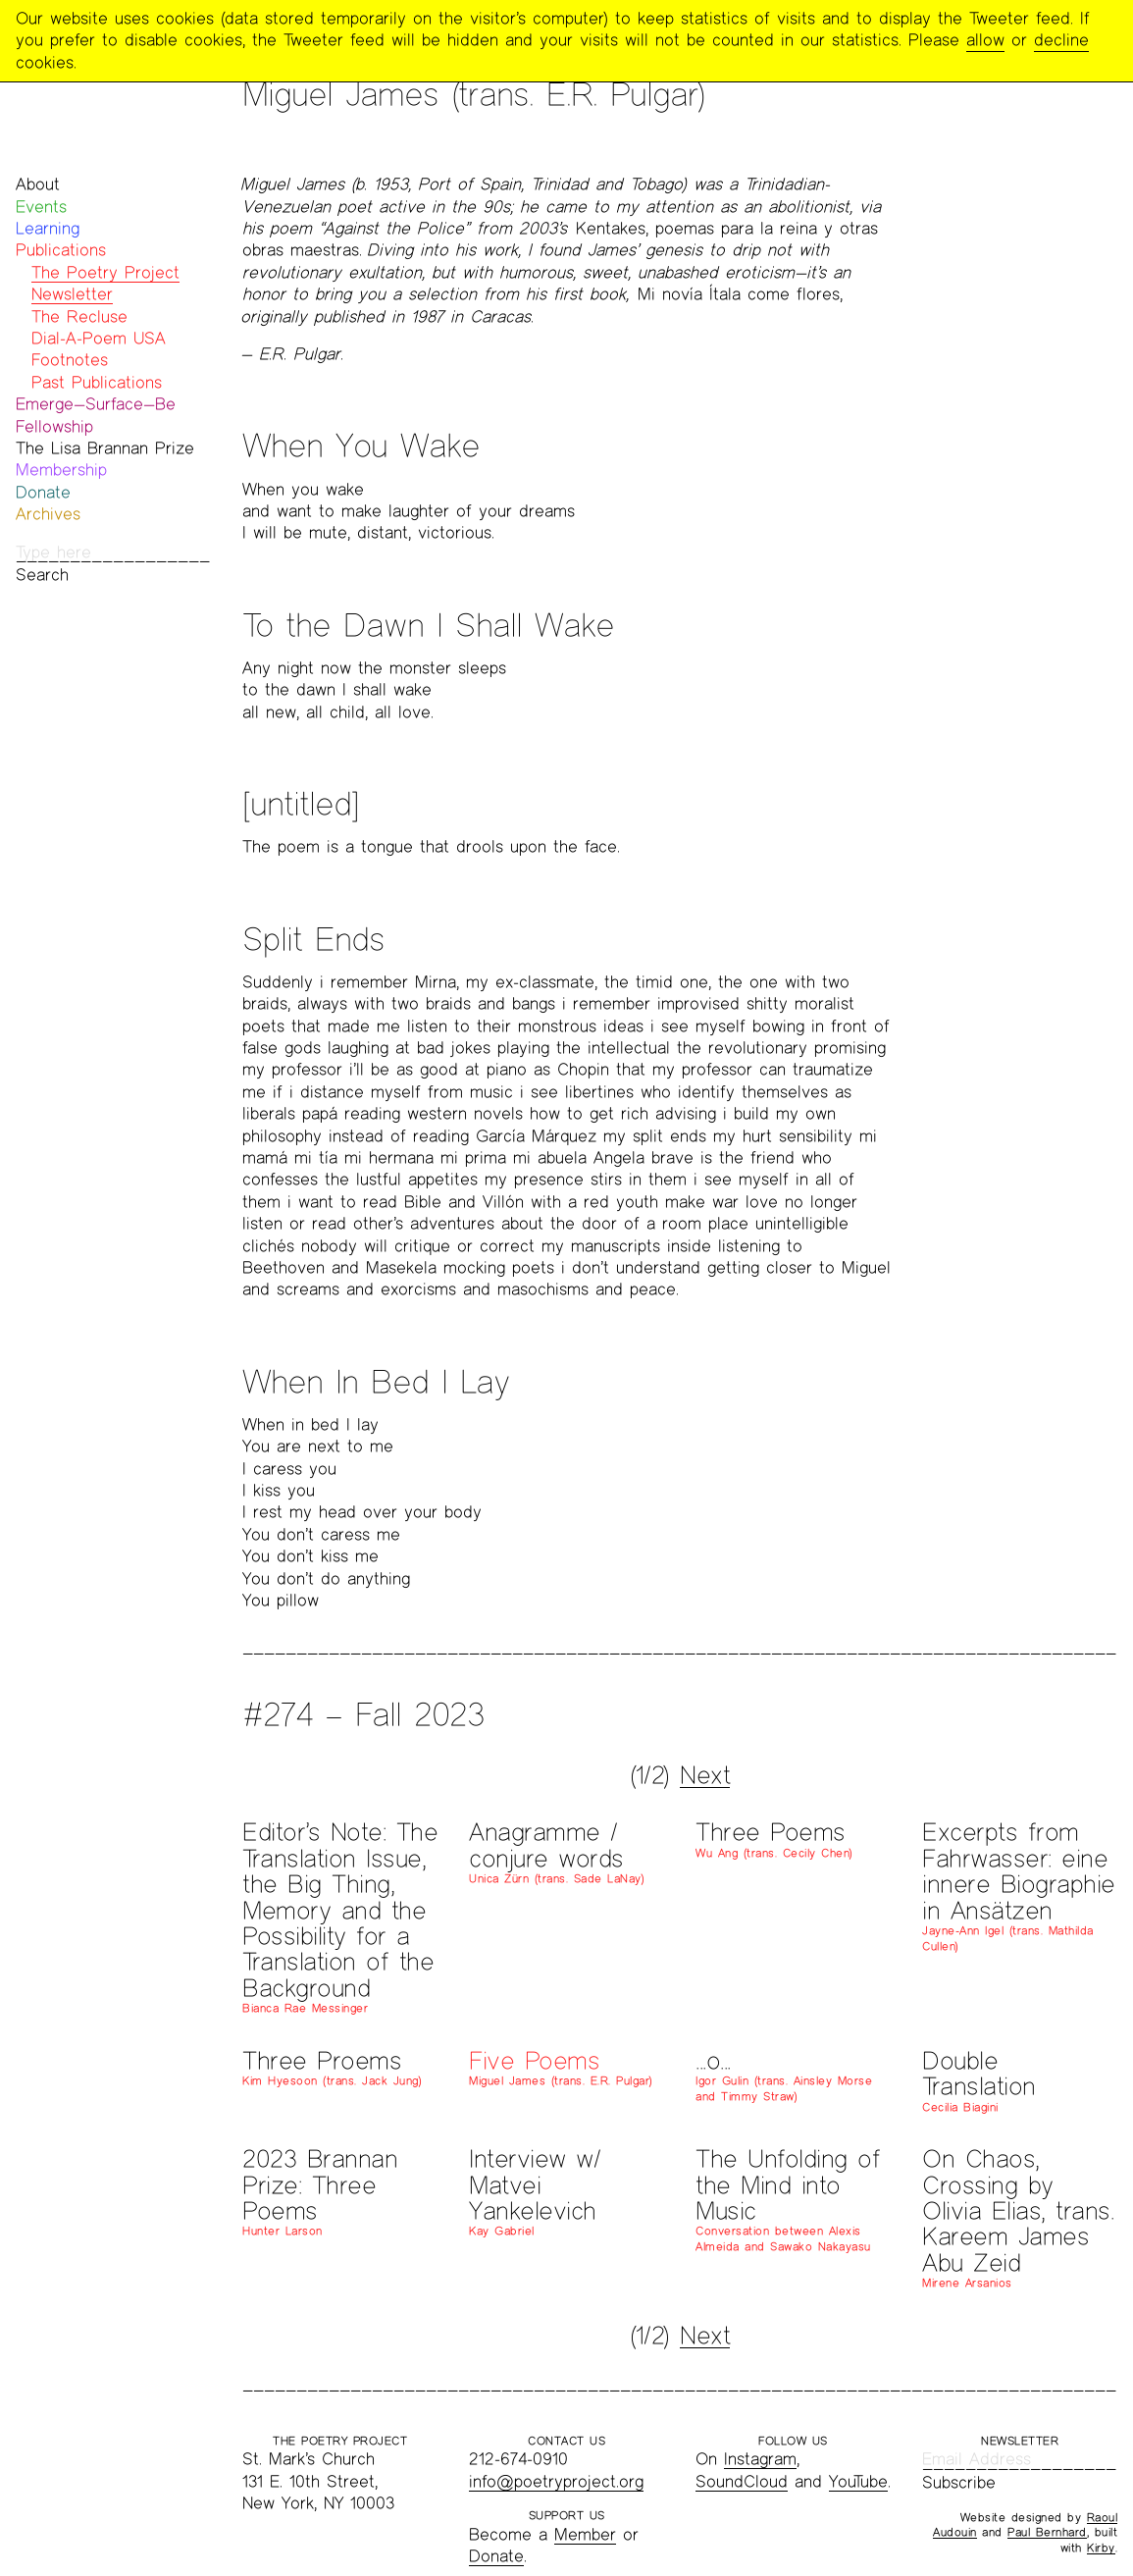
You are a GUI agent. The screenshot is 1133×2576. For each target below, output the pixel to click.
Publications (61, 249)
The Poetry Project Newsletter (105, 283)
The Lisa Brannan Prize (105, 448)
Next (705, 1775)
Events (41, 206)
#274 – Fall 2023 (363, 1714)
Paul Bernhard (1047, 2532)
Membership (61, 469)
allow (985, 39)
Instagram (760, 2458)
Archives (48, 513)
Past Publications (96, 382)
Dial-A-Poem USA (98, 338)
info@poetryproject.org (556, 2481)
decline (1061, 39)
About (38, 184)
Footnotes (69, 359)
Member (585, 2534)
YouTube (858, 2481)
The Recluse (79, 316)
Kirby (1101, 2547)
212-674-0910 (518, 2458)
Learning (47, 228)
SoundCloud (741, 2481)
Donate (43, 492)
